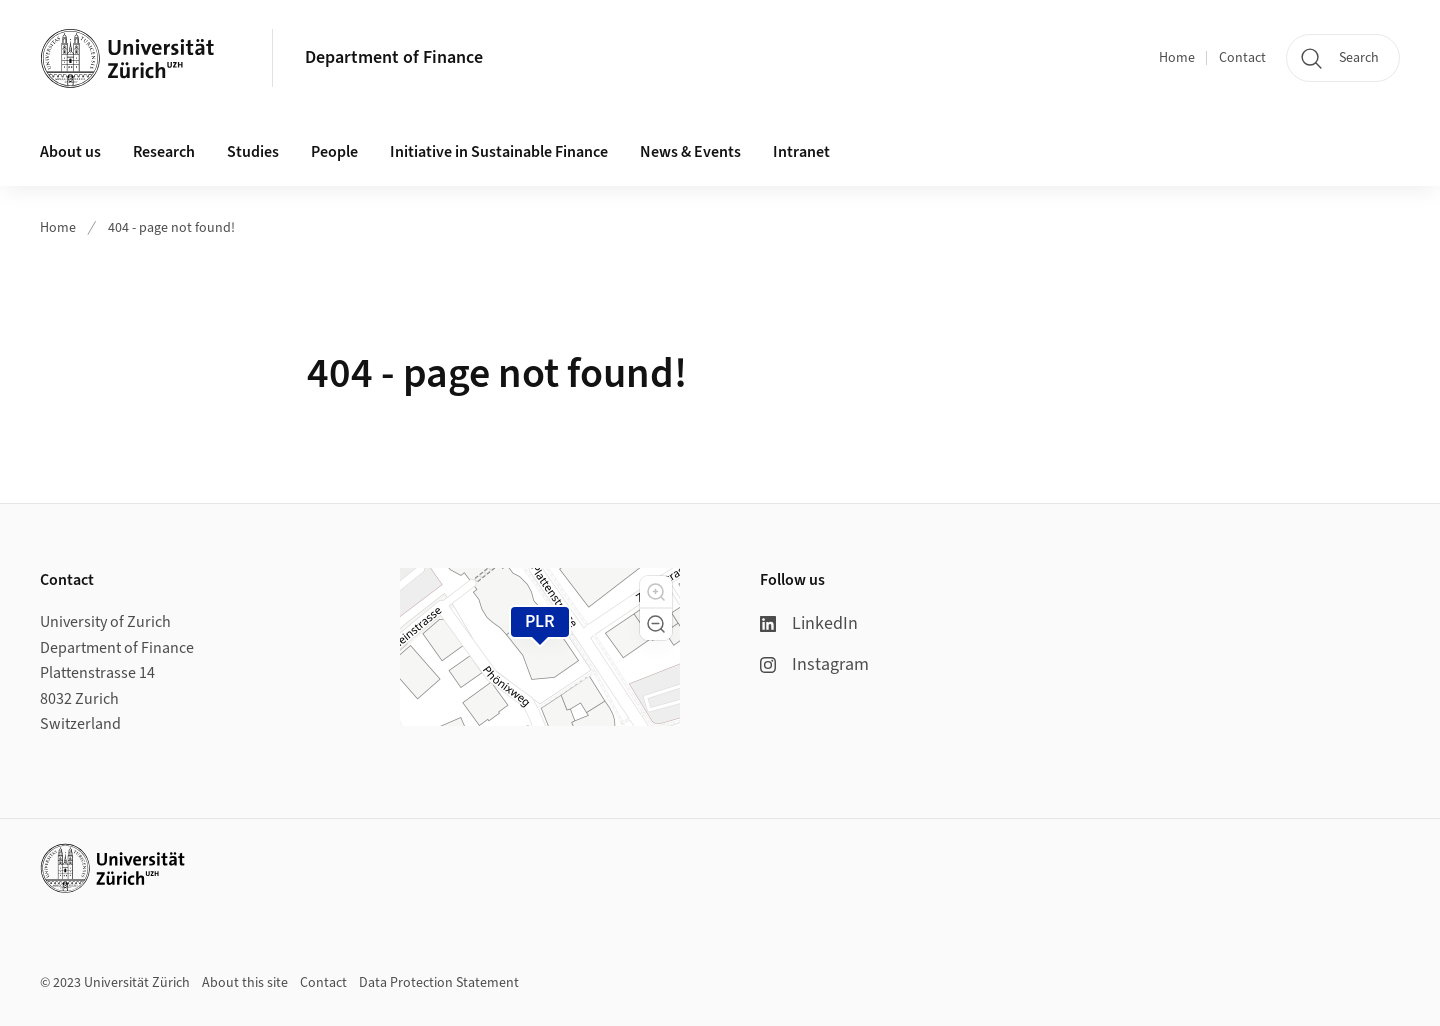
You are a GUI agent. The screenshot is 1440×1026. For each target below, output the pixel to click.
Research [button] (164, 152)
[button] (656, 592)
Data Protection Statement (439, 983)
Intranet (801, 152)
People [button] (334, 152)
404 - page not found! (171, 228)
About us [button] (70, 152)
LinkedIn (809, 623)
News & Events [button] (690, 152)
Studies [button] (253, 152)
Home (1177, 58)
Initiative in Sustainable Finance (499, 152)
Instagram (814, 664)
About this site (245, 983)
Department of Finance (394, 57)
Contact (1242, 58)
